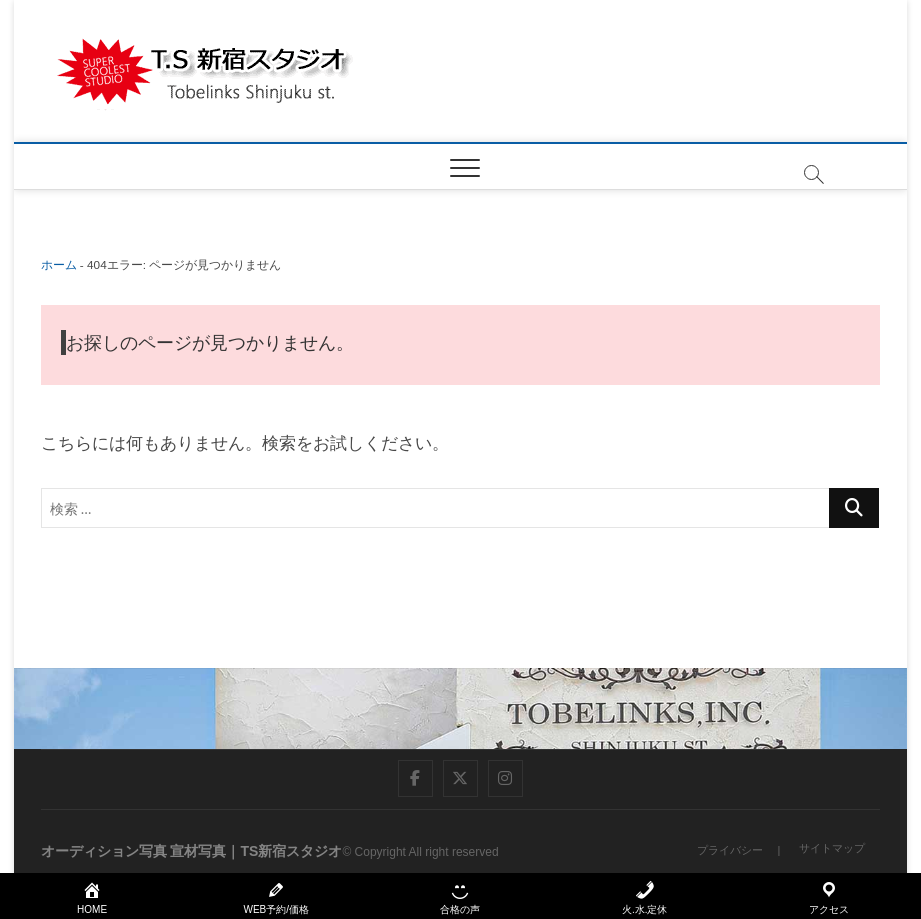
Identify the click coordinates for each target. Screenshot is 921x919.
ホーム (59, 264)
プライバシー (730, 850)
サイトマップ (832, 848)
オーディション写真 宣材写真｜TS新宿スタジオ (192, 851)
